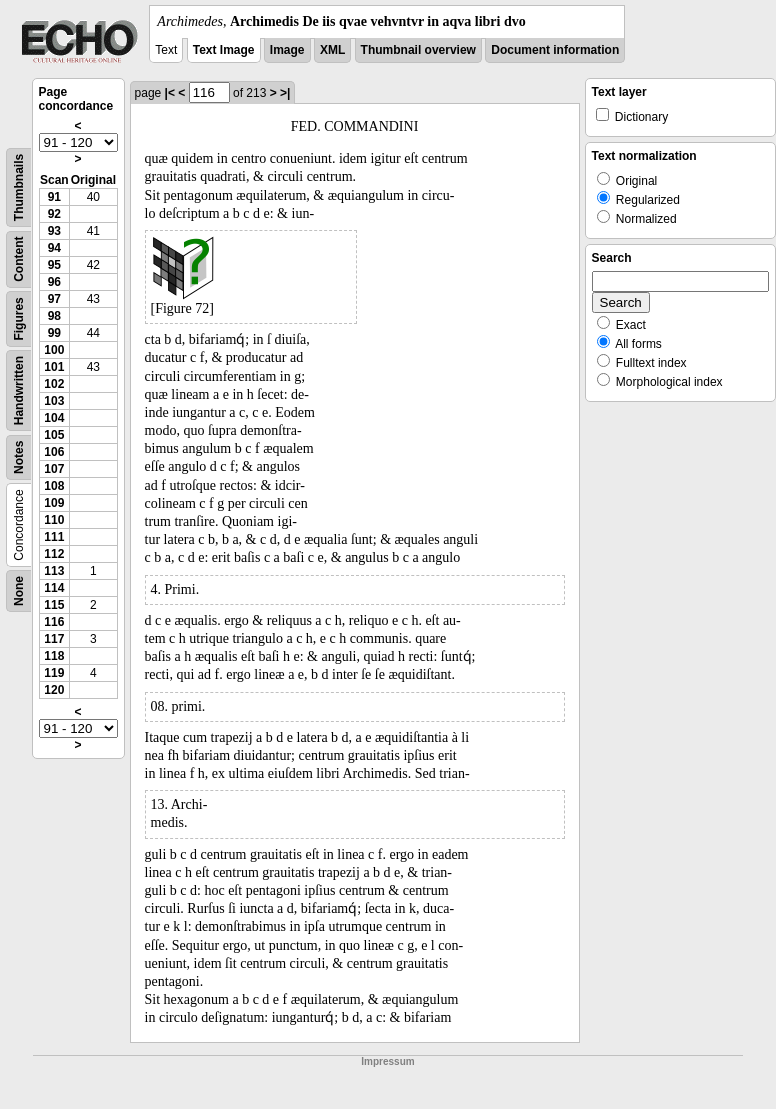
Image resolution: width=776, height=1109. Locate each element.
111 (54, 537)
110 (54, 520)
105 (54, 435)
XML (332, 50)
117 (54, 639)
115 (54, 605)
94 (54, 248)
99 (54, 333)
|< (170, 93)
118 (54, 656)
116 (54, 622)
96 (54, 282)
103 (54, 401)
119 (54, 673)
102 (54, 384)
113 (54, 571)
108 (54, 486)
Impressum (387, 1061)
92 (54, 214)
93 (54, 231)
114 (54, 588)
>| (285, 93)
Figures (19, 318)
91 (54, 197)
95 (54, 265)
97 (54, 299)
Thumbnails (19, 187)
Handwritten (19, 390)
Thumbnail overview (418, 50)
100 (54, 350)
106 (54, 452)
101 (54, 367)
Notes (19, 457)
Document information (555, 50)
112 (54, 554)
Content (19, 259)
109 (54, 503)
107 (54, 469)
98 (54, 316)
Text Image (224, 50)
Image (287, 50)
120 (54, 690)
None (19, 591)
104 (54, 418)
